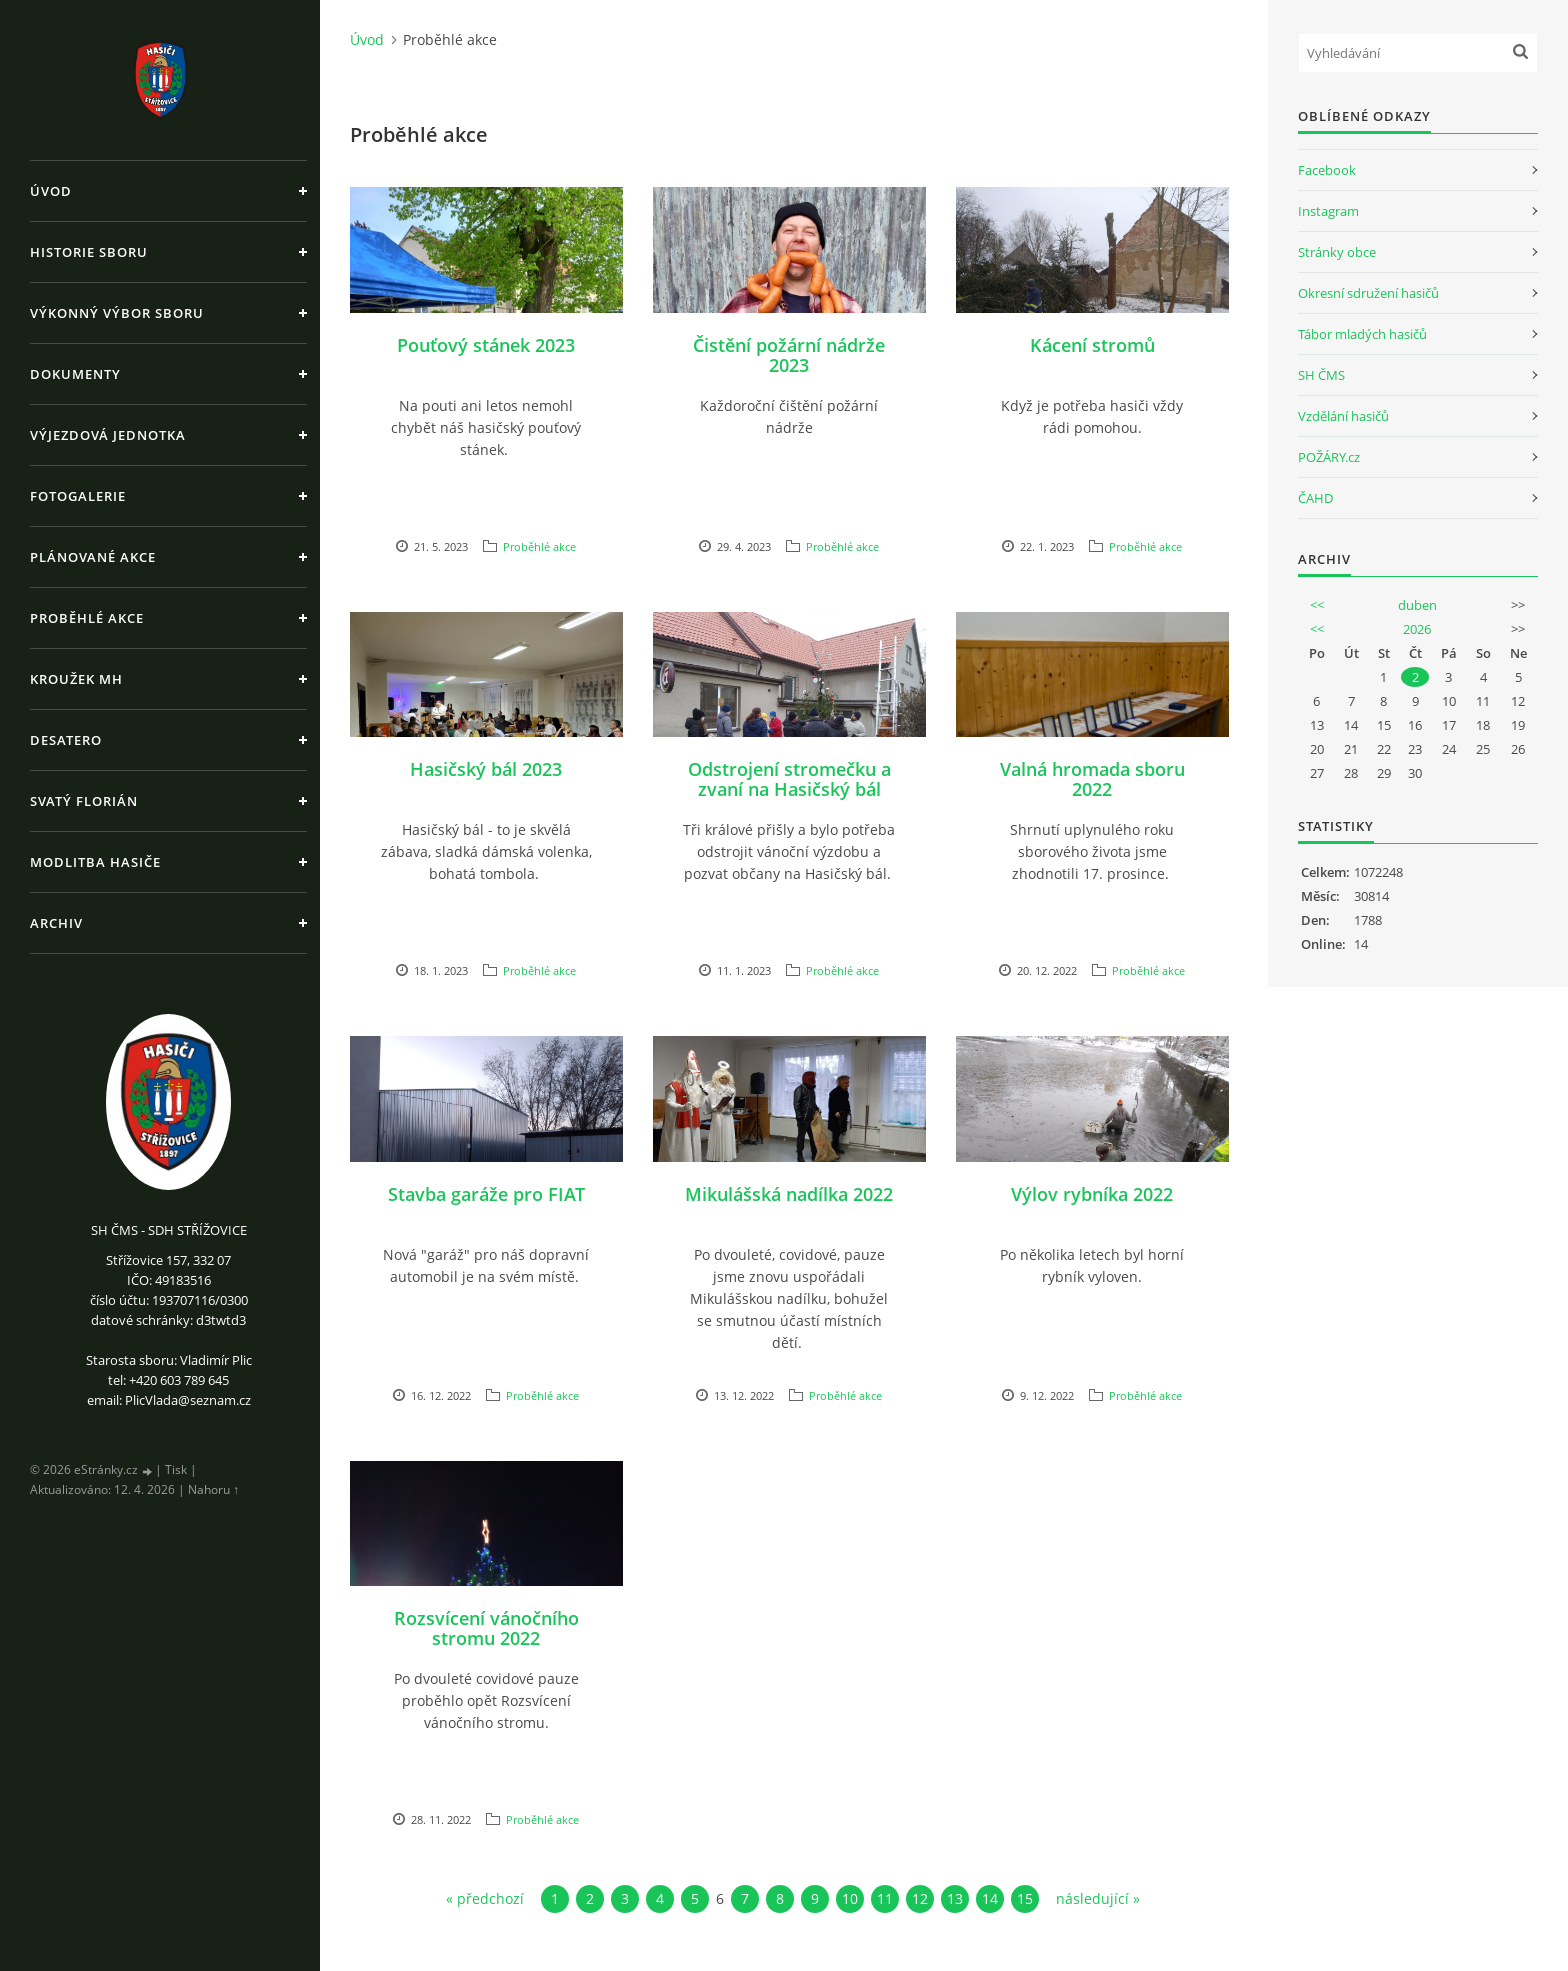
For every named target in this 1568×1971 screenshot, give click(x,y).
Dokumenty (75, 374)
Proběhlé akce (87, 618)
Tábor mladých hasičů (1362, 334)
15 (1025, 1898)
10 (850, 1898)
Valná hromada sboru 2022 (1092, 779)
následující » (1098, 1898)
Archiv (56, 923)
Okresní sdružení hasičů (1368, 293)
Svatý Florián (84, 801)
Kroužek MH (76, 679)
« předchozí (485, 1898)
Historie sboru (89, 252)
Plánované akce (93, 557)
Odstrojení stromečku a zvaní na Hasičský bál (789, 779)
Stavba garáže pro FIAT (486, 1194)
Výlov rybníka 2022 (1092, 1194)
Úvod (51, 191)
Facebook (1327, 170)
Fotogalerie (78, 496)
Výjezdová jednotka (108, 435)
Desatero (66, 740)
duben (1417, 605)
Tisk (176, 1469)
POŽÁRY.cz (1329, 457)
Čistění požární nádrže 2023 (789, 355)
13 (955, 1898)
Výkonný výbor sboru (117, 313)
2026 (1417, 629)
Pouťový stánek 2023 (486, 345)
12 (920, 1898)
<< (1317, 605)
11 (885, 1898)
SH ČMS (1321, 375)
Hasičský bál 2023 (486, 769)
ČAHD (1315, 498)
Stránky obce (1337, 252)
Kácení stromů (1092, 345)
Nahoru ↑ (213, 1489)
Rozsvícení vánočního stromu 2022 (486, 1628)
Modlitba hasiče (95, 862)
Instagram (1328, 211)
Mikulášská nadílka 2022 (789, 1194)
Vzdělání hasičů (1343, 416)
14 (990, 1898)
